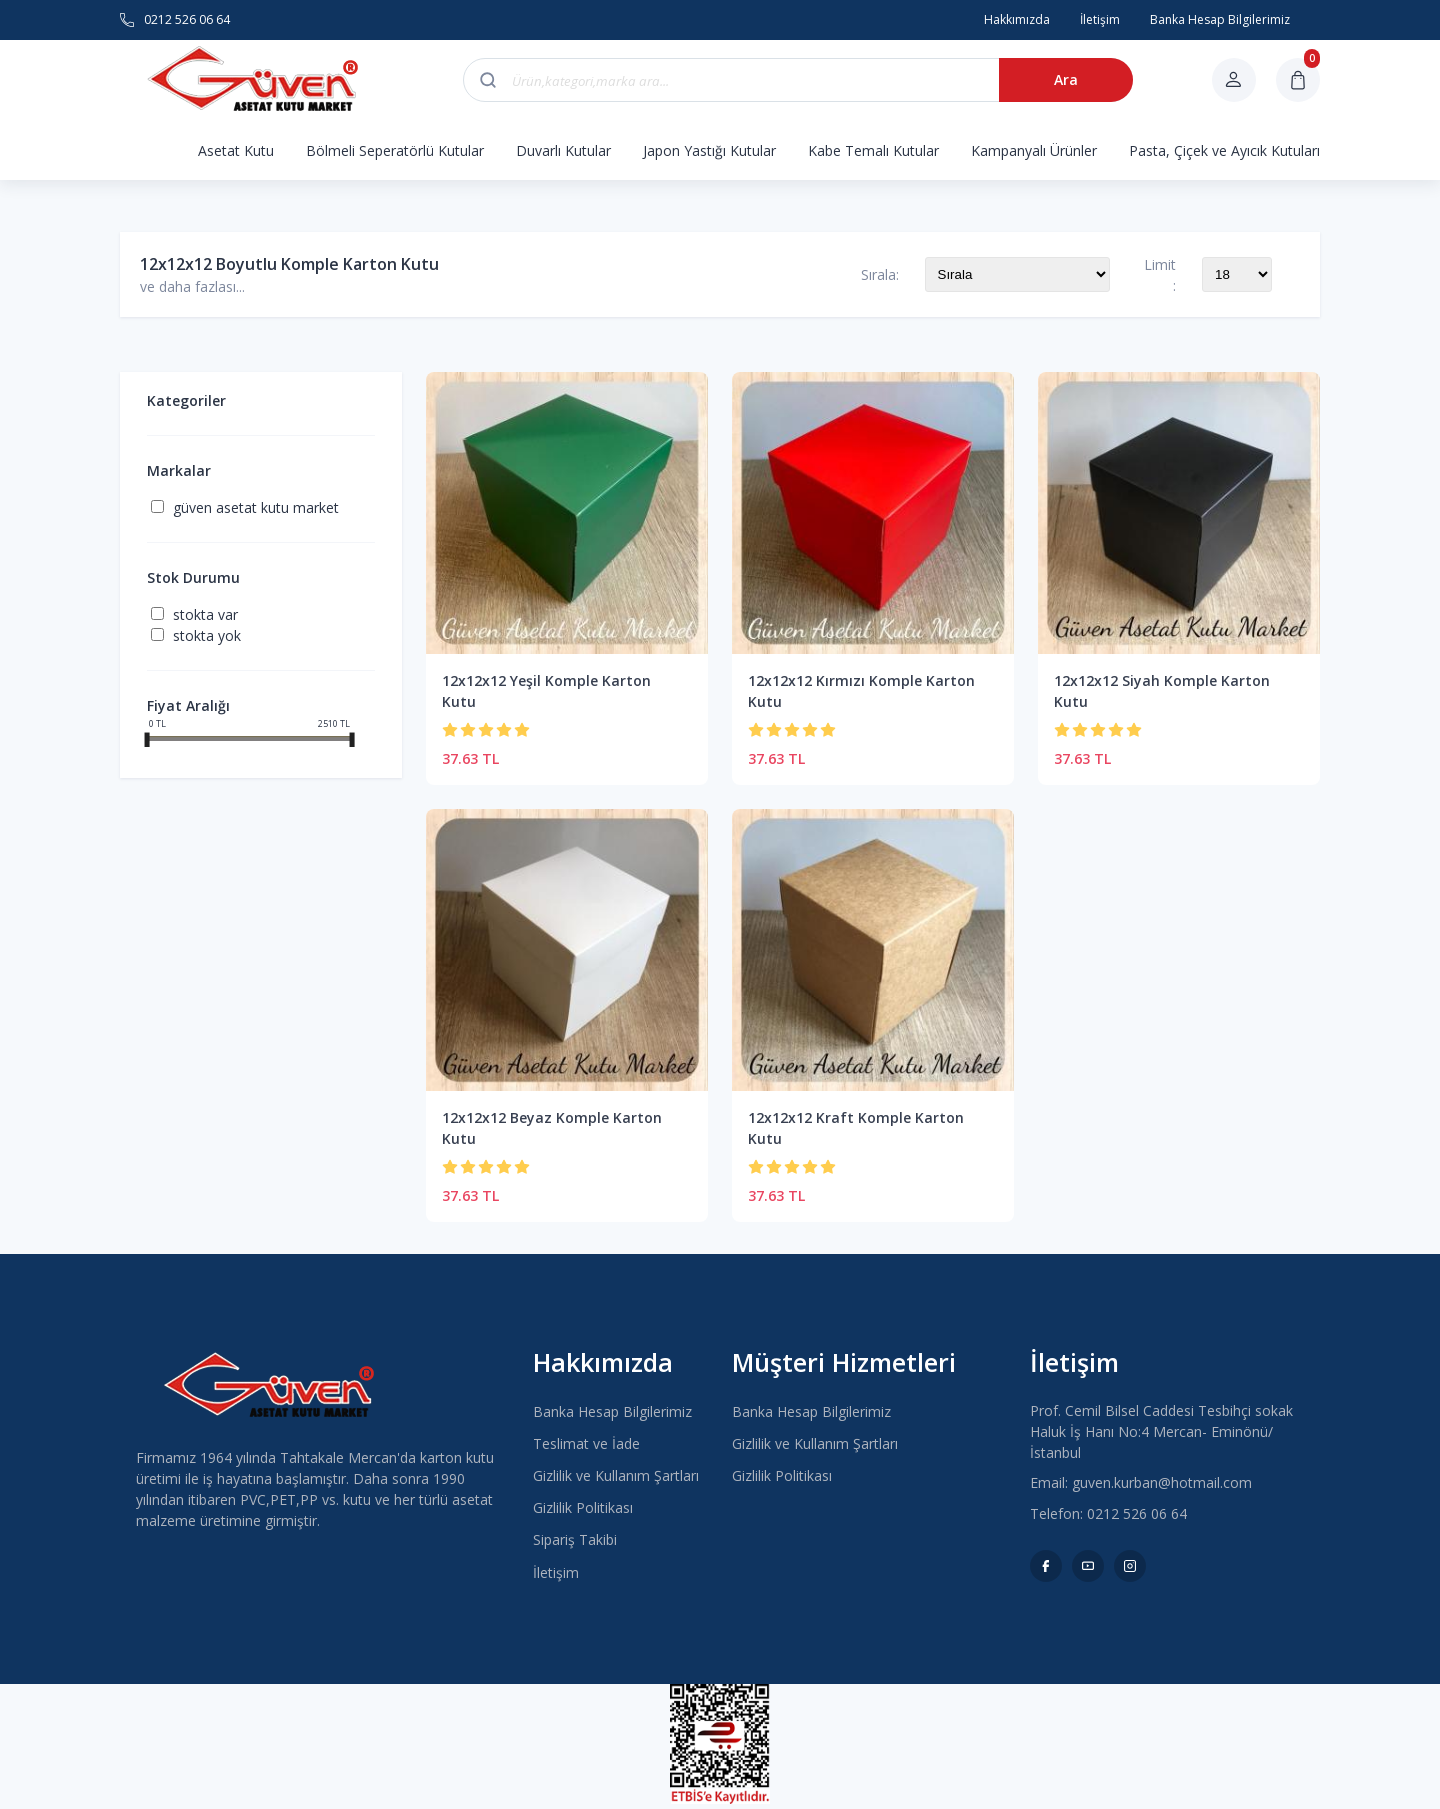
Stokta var (205, 614)
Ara (1066, 79)
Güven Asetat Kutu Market (256, 507)
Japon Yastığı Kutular (709, 150)
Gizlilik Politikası (583, 1507)
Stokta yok (207, 635)
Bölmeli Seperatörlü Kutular (395, 150)
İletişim (556, 1572)
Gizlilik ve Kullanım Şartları (616, 1475)
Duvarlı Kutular (563, 150)
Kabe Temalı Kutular (873, 150)
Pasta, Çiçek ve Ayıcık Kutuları (1224, 150)
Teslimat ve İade (586, 1443)
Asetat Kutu (236, 150)
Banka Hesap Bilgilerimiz (612, 1411)
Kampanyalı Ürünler (1034, 150)
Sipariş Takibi (575, 1539)
